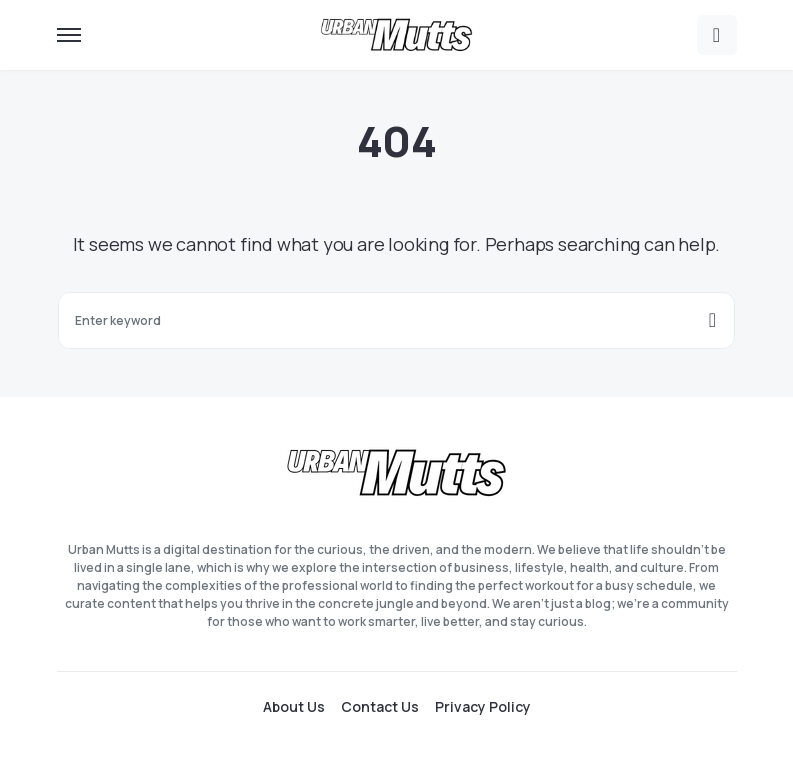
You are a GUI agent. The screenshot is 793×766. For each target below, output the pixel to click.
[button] (69, 35)
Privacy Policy (483, 707)
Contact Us (380, 707)
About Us (294, 707)
